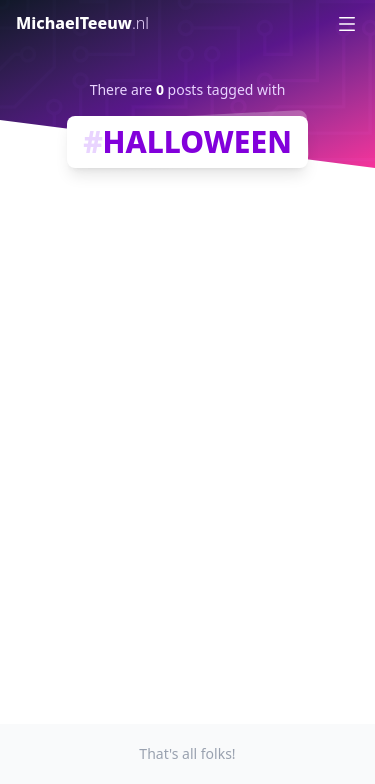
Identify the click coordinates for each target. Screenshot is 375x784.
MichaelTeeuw (82, 23)
